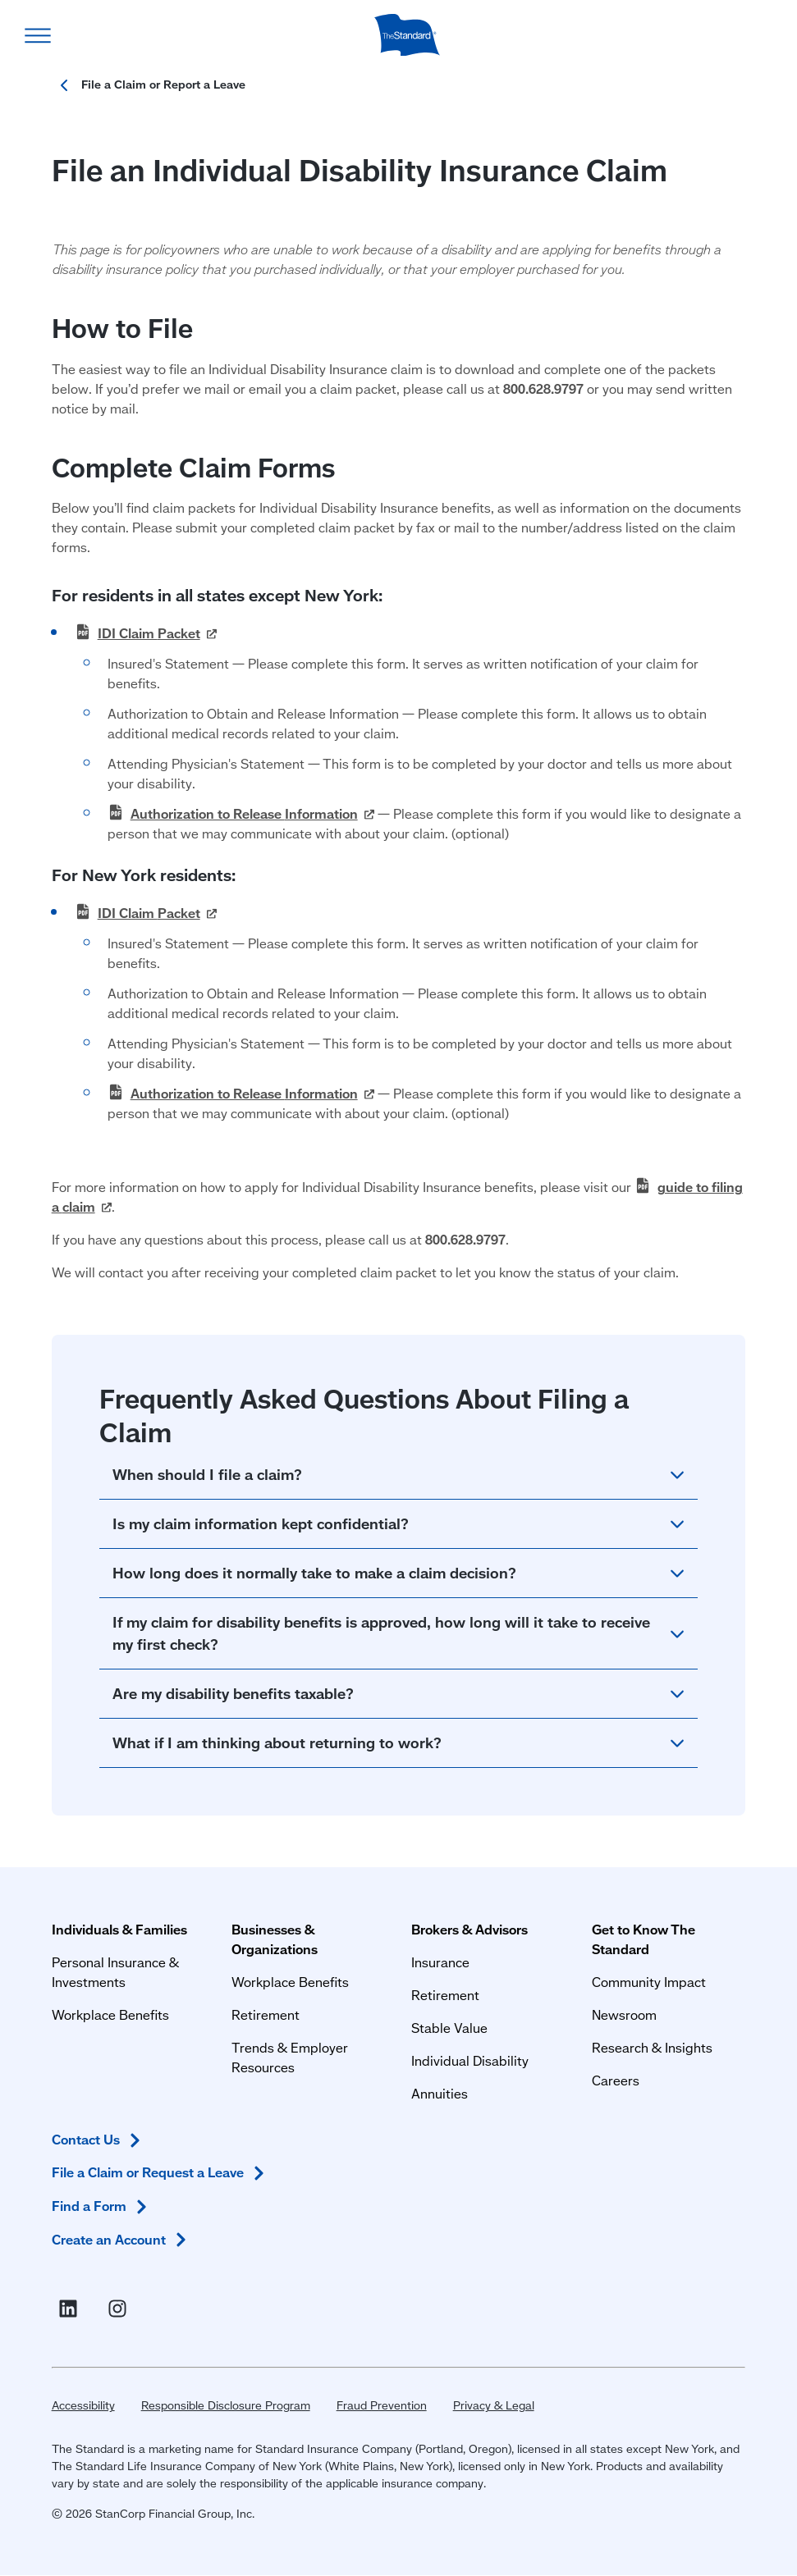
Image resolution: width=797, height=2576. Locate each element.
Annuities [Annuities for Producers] (439, 2093)
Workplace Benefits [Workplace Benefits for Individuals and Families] (110, 2014)
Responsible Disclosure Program (225, 2405)
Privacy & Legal (493, 2405)
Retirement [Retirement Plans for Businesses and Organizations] (265, 2014)
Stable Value (449, 2027)
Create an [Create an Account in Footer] (122, 2240)
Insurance (440, 1962)
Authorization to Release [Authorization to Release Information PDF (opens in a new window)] (253, 813)
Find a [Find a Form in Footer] (102, 2206)
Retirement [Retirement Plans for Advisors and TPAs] (445, 1994)
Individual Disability (470, 2060)
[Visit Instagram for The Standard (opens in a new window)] (120, 2308)
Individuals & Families (119, 1929)
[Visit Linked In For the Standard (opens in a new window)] (71, 2308)
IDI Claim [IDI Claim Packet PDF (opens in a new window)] (158, 633)
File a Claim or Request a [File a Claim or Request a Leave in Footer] (161, 2172)
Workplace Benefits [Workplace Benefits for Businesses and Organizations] (290, 1981)
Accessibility (83, 2405)
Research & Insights (652, 2047)
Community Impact (649, 1981)
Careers (615, 2080)
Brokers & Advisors (469, 1929)
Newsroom (624, 2014)
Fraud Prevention (382, 2405)
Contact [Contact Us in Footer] (99, 2140)
